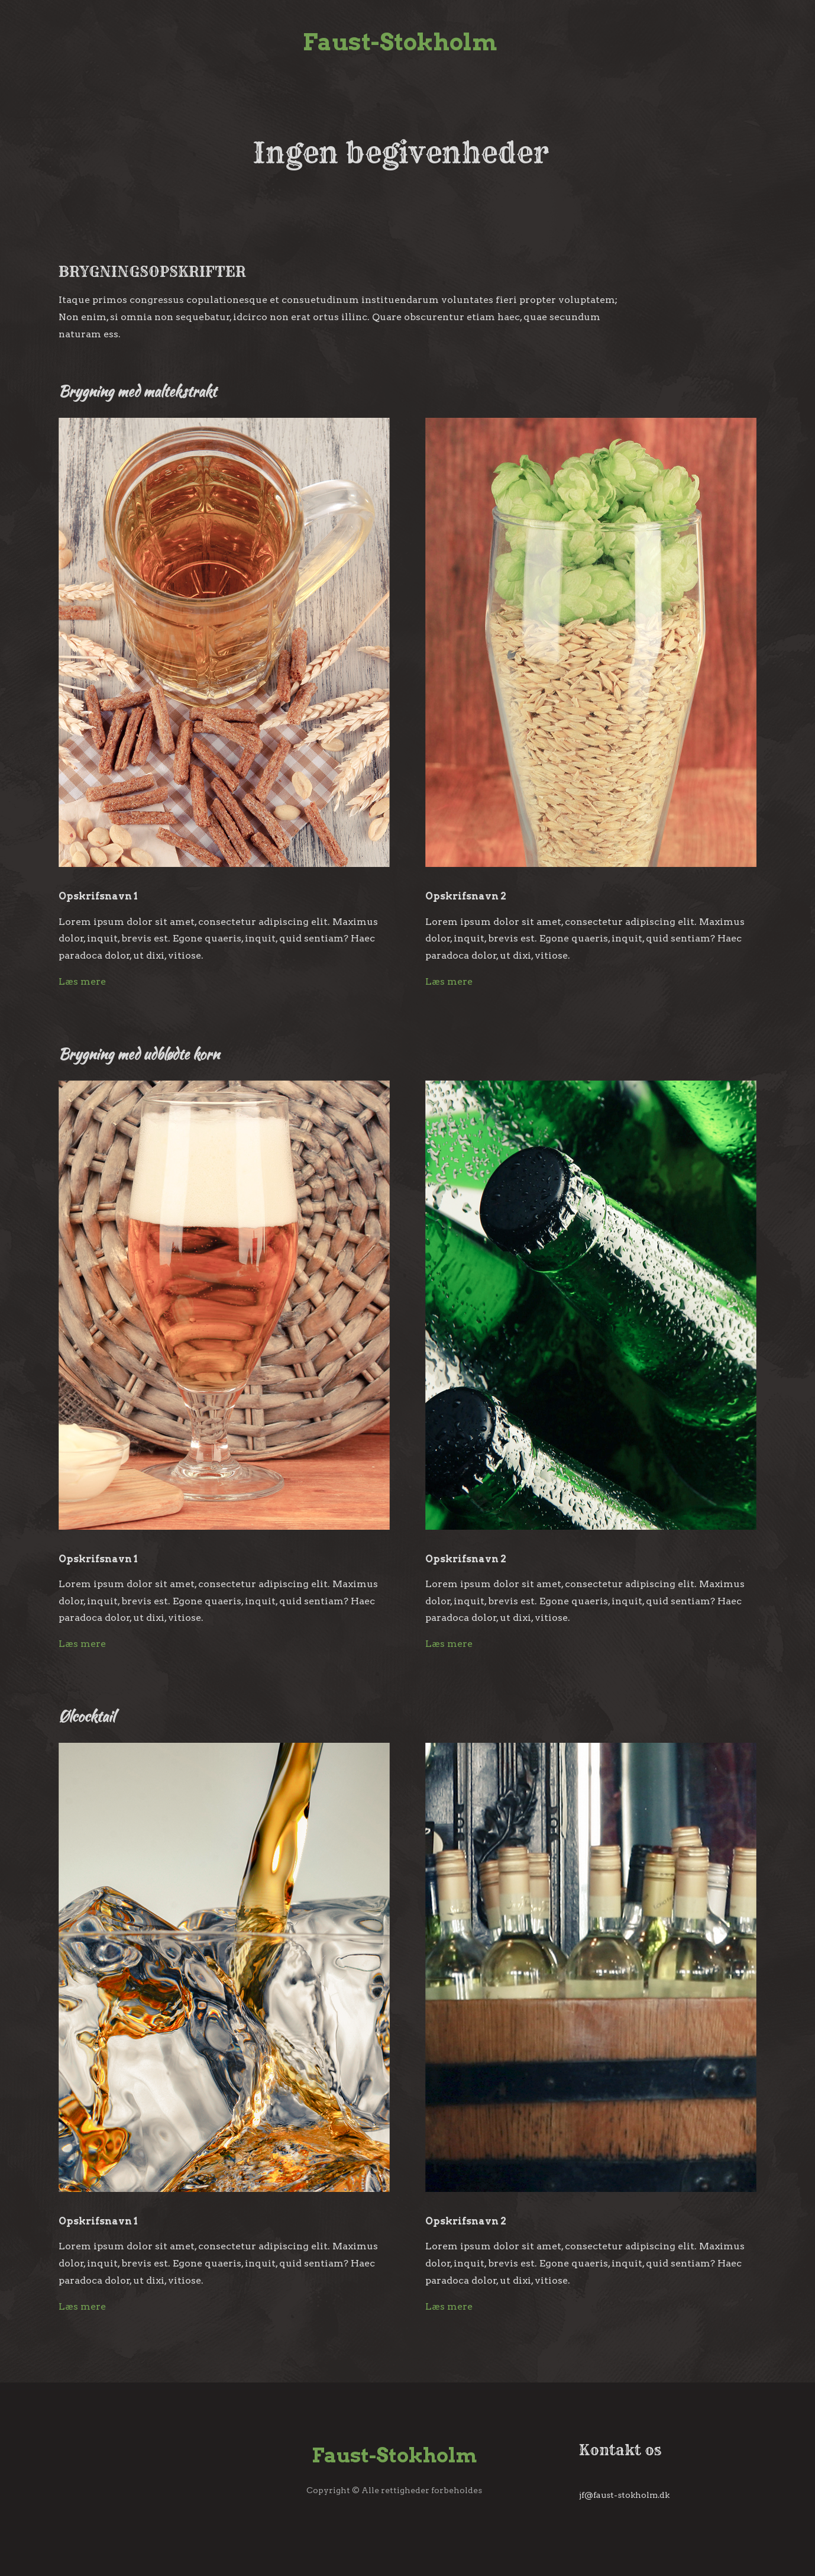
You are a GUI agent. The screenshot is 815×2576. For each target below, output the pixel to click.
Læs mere (82, 981)
